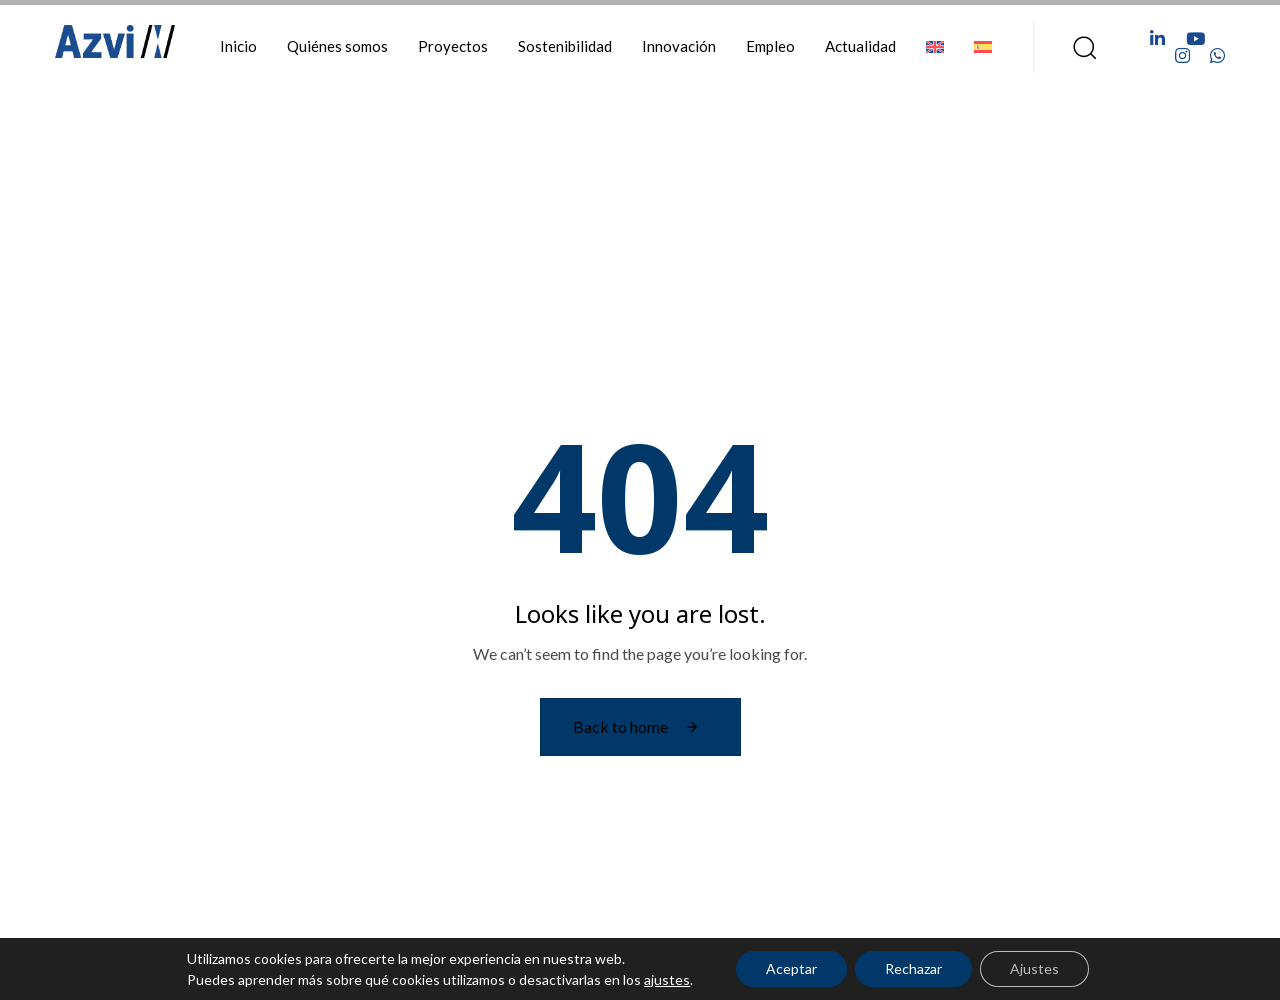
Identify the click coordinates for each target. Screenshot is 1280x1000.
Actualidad (860, 46)
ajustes (667, 979)
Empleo (770, 46)
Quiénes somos (337, 46)
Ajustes (1034, 968)
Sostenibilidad (565, 46)
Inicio (238, 46)
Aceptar (791, 968)
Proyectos (453, 46)
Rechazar (913, 968)
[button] (1078, 47)
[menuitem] (935, 46)
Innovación (679, 46)
